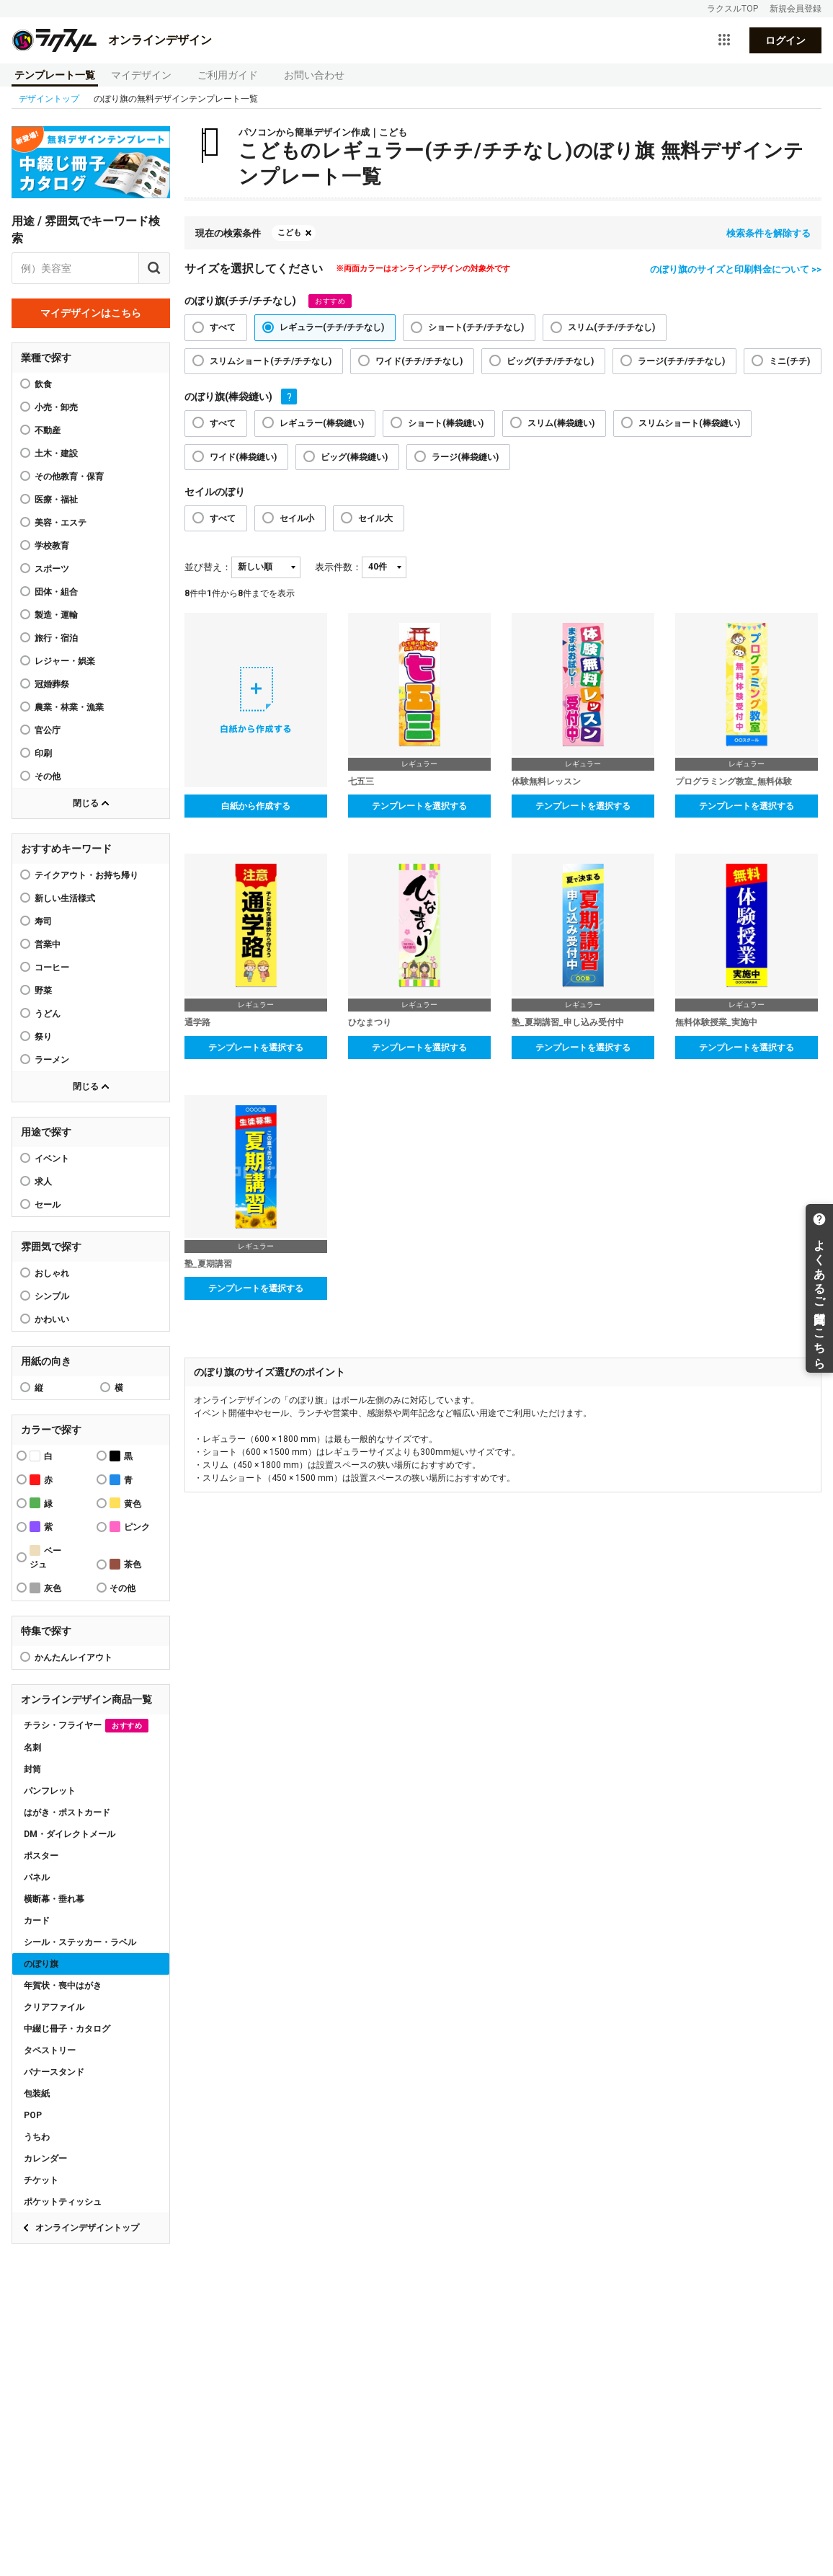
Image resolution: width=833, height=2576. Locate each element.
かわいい (52, 1319)
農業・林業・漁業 (69, 707)
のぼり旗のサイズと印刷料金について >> (735, 269)
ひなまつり (369, 1022)
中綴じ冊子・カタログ (67, 2029)
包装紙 (37, 2094)
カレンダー (45, 2159)
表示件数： (338, 567)
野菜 (43, 991)
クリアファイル (54, 2007)
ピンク (130, 1526)
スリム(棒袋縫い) (560, 423)
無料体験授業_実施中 (716, 1022)
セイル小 (297, 518)
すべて (223, 327)
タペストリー (50, 2050)
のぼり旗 (41, 1964)
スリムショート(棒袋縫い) (689, 423)
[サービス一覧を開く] (724, 40)
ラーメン (52, 1060)
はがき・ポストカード (67, 1812)
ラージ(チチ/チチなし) (681, 361)
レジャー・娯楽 (65, 661)
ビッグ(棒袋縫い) (354, 457)
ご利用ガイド (227, 75)
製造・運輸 (56, 615)
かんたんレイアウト (73, 1657)
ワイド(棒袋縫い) (243, 457)
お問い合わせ (314, 75)
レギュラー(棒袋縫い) (322, 423)
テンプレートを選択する (419, 806)
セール (48, 1205)
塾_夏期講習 (208, 1264)
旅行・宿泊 (56, 638)
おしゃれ (52, 1273)
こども (289, 232)
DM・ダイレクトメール (69, 1834)
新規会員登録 (795, 9)
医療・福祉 (56, 500)
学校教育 (52, 546)
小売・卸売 (56, 407)
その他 (48, 776)
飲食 (43, 384)
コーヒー (52, 967)
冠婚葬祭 (52, 684)
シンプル (52, 1296)
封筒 (32, 1769)
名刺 (32, 1748)
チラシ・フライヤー (86, 1725)
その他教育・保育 (69, 477)
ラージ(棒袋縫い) (465, 457)
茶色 (125, 1564)
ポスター (41, 1856)
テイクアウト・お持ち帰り (86, 875)
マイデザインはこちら (90, 313)
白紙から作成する (255, 806)
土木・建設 (56, 453)
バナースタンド (54, 2072)
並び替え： (207, 567)
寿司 (43, 921)
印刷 (43, 753)
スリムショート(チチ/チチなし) (270, 361)
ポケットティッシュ (63, 2202)
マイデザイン (141, 75)
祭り (43, 1037)
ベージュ (45, 1557)
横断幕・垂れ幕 (54, 1899)
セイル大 (375, 518)
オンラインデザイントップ (87, 2228)
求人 (43, 1182)
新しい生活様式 (65, 898)
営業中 (48, 944)
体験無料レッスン (546, 781)
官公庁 (48, 730)
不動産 (48, 430)
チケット (41, 2180)
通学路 (197, 1022)
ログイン (785, 40)
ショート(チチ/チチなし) (476, 327)
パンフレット (50, 1791)
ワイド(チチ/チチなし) (419, 361)
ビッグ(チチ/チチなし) (550, 361)
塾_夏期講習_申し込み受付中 (568, 1022)
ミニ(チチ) (789, 361)
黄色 (125, 1502)
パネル (37, 1877)
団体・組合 (56, 592)
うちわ (37, 2137)
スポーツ (52, 569)
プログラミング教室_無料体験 (733, 781)
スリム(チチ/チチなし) (611, 327)
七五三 (361, 781)
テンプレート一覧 (54, 75)
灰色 (45, 1588)
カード (37, 1921)
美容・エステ (60, 523)
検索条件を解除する (768, 233)
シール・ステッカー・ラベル (80, 1942)
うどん (48, 1014)
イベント (52, 1159)
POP (33, 2115)
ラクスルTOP (732, 9)
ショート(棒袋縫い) (446, 423)
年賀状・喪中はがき (63, 1985)
